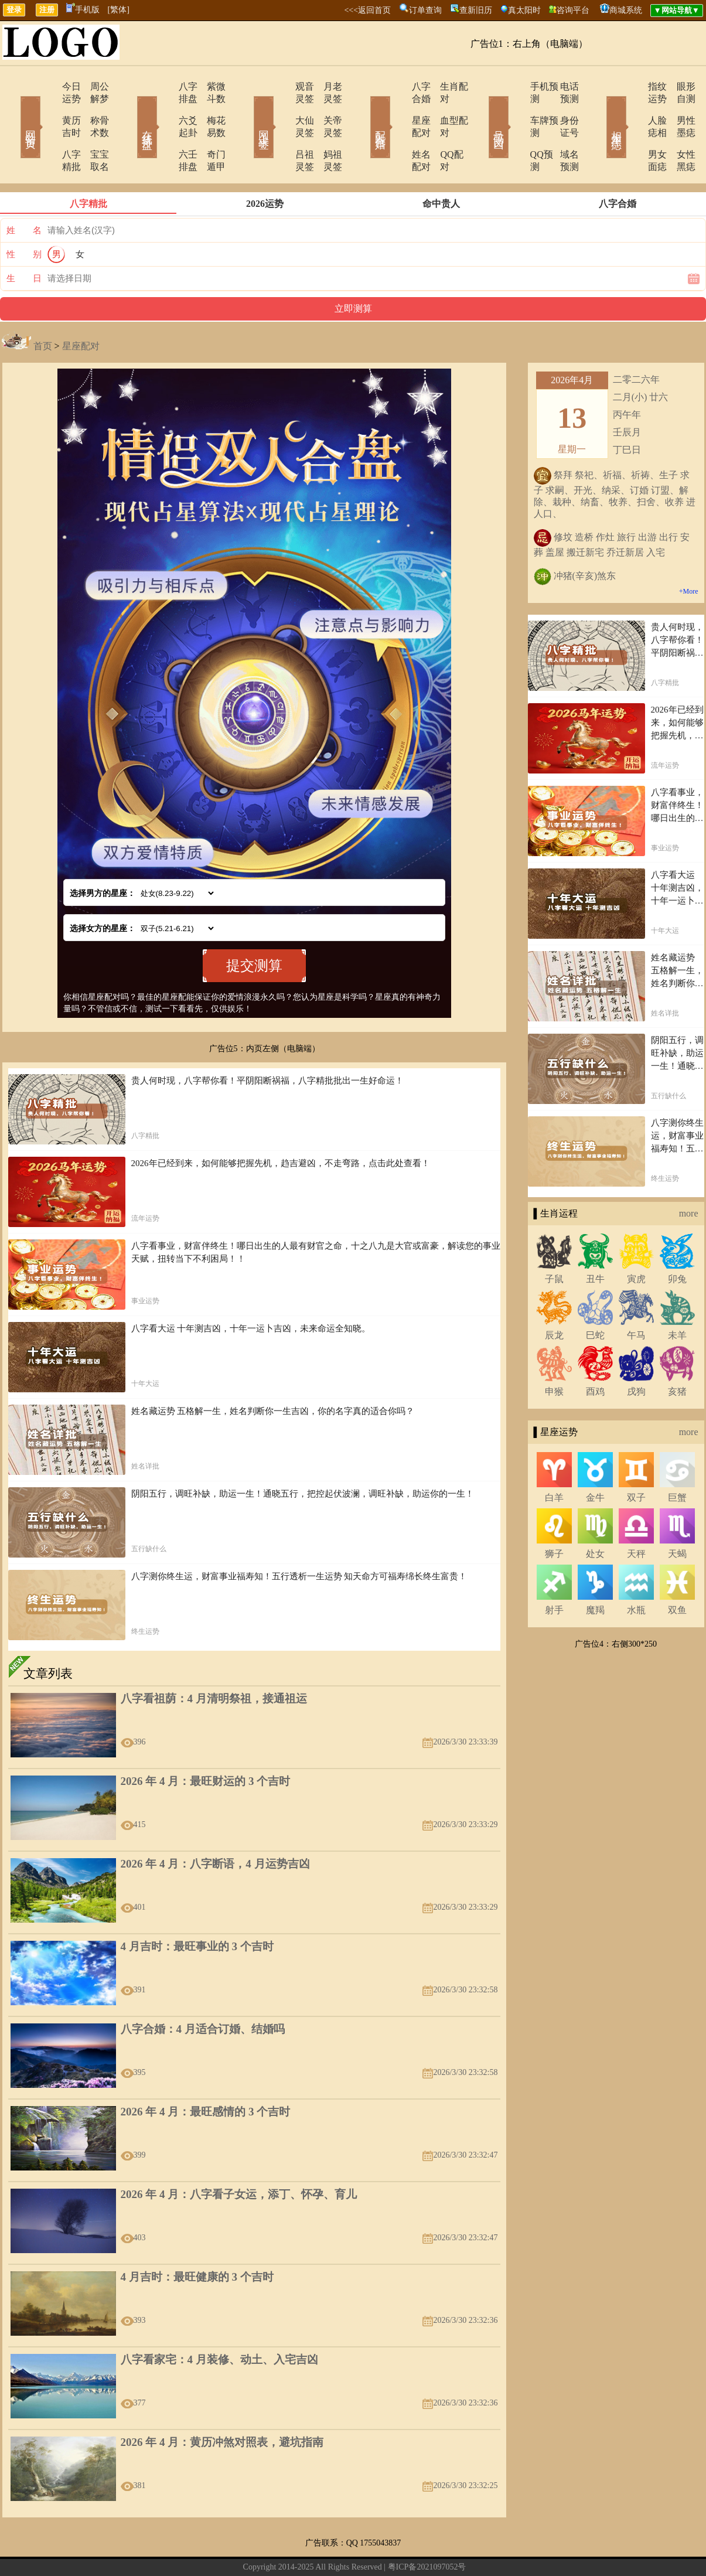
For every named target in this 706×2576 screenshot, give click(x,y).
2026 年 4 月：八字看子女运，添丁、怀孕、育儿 (239, 2157)
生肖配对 (444, 86)
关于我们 (230, 2548)
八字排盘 (164, 86)
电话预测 (561, 86)
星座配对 (398, 108)
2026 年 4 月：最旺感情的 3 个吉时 (206, 2075)
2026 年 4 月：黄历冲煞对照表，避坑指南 (222, 2405)
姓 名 (24, 193)
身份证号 (561, 108)
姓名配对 (398, 130)
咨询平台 (573, 10)
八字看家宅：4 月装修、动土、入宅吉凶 (219, 2322)
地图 (487, 2548)
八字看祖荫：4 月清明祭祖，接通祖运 (214, 1661)
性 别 (24, 217)
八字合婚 (398, 86)
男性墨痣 (678, 108)
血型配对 (444, 108)
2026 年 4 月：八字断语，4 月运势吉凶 (215, 1827)
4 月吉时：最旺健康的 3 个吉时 (197, 2240)
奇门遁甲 (209, 130)
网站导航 (300, 2548)
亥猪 (677, 1354)
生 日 (24, 241)
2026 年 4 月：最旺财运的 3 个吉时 (206, 1744)
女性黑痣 (678, 130)
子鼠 (554, 1242)
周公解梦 (92, 86)
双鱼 (677, 1573)
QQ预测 (513, 130)
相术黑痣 (599, 110)
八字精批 (47, 130)
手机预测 (515, 86)
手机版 (83, 9)
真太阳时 (524, 10)
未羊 (677, 1298)
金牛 (595, 1461)
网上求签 (248, 110)
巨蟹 (677, 1461)
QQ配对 (441, 130)
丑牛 (595, 1242)
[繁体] (118, 9)
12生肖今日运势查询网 (360, 2548)
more (688, 1176)
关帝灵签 (327, 108)
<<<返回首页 (367, 10)
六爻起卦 (164, 108)
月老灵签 (327, 86)
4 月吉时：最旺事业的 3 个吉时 (197, 1909)
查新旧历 (475, 10)
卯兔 (677, 1242)
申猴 (554, 1354)
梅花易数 (209, 108)
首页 (42, 309)
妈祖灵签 (327, 130)
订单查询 (425, 10)
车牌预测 (515, 108)
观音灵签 (281, 86)
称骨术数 (92, 108)
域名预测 (561, 130)
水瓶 (636, 1573)
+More (688, 554)
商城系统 (625, 10)
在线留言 (265, 2548)
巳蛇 (595, 1298)
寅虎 (636, 1242)
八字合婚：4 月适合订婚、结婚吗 (203, 1992)
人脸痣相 (633, 108)
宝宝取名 (92, 130)
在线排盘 (131, 110)
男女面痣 (633, 130)
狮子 (554, 1517)
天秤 (636, 1517)
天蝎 (677, 1517)
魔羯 (595, 1573)
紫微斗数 (209, 86)
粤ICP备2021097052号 (427, 2530)
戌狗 (636, 1354)
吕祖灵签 (281, 130)
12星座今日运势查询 (439, 2548)
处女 (595, 1517)
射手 (554, 1573)
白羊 (554, 1461)
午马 (636, 1298)
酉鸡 (595, 1354)
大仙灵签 (281, 108)
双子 (636, 1461)
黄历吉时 (47, 108)
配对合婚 (365, 110)
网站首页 (13, 110)
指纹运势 (633, 86)
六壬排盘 (164, 130)
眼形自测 (678, 86)
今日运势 (47, 86)
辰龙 (554, 1298)
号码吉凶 (482, 110)
